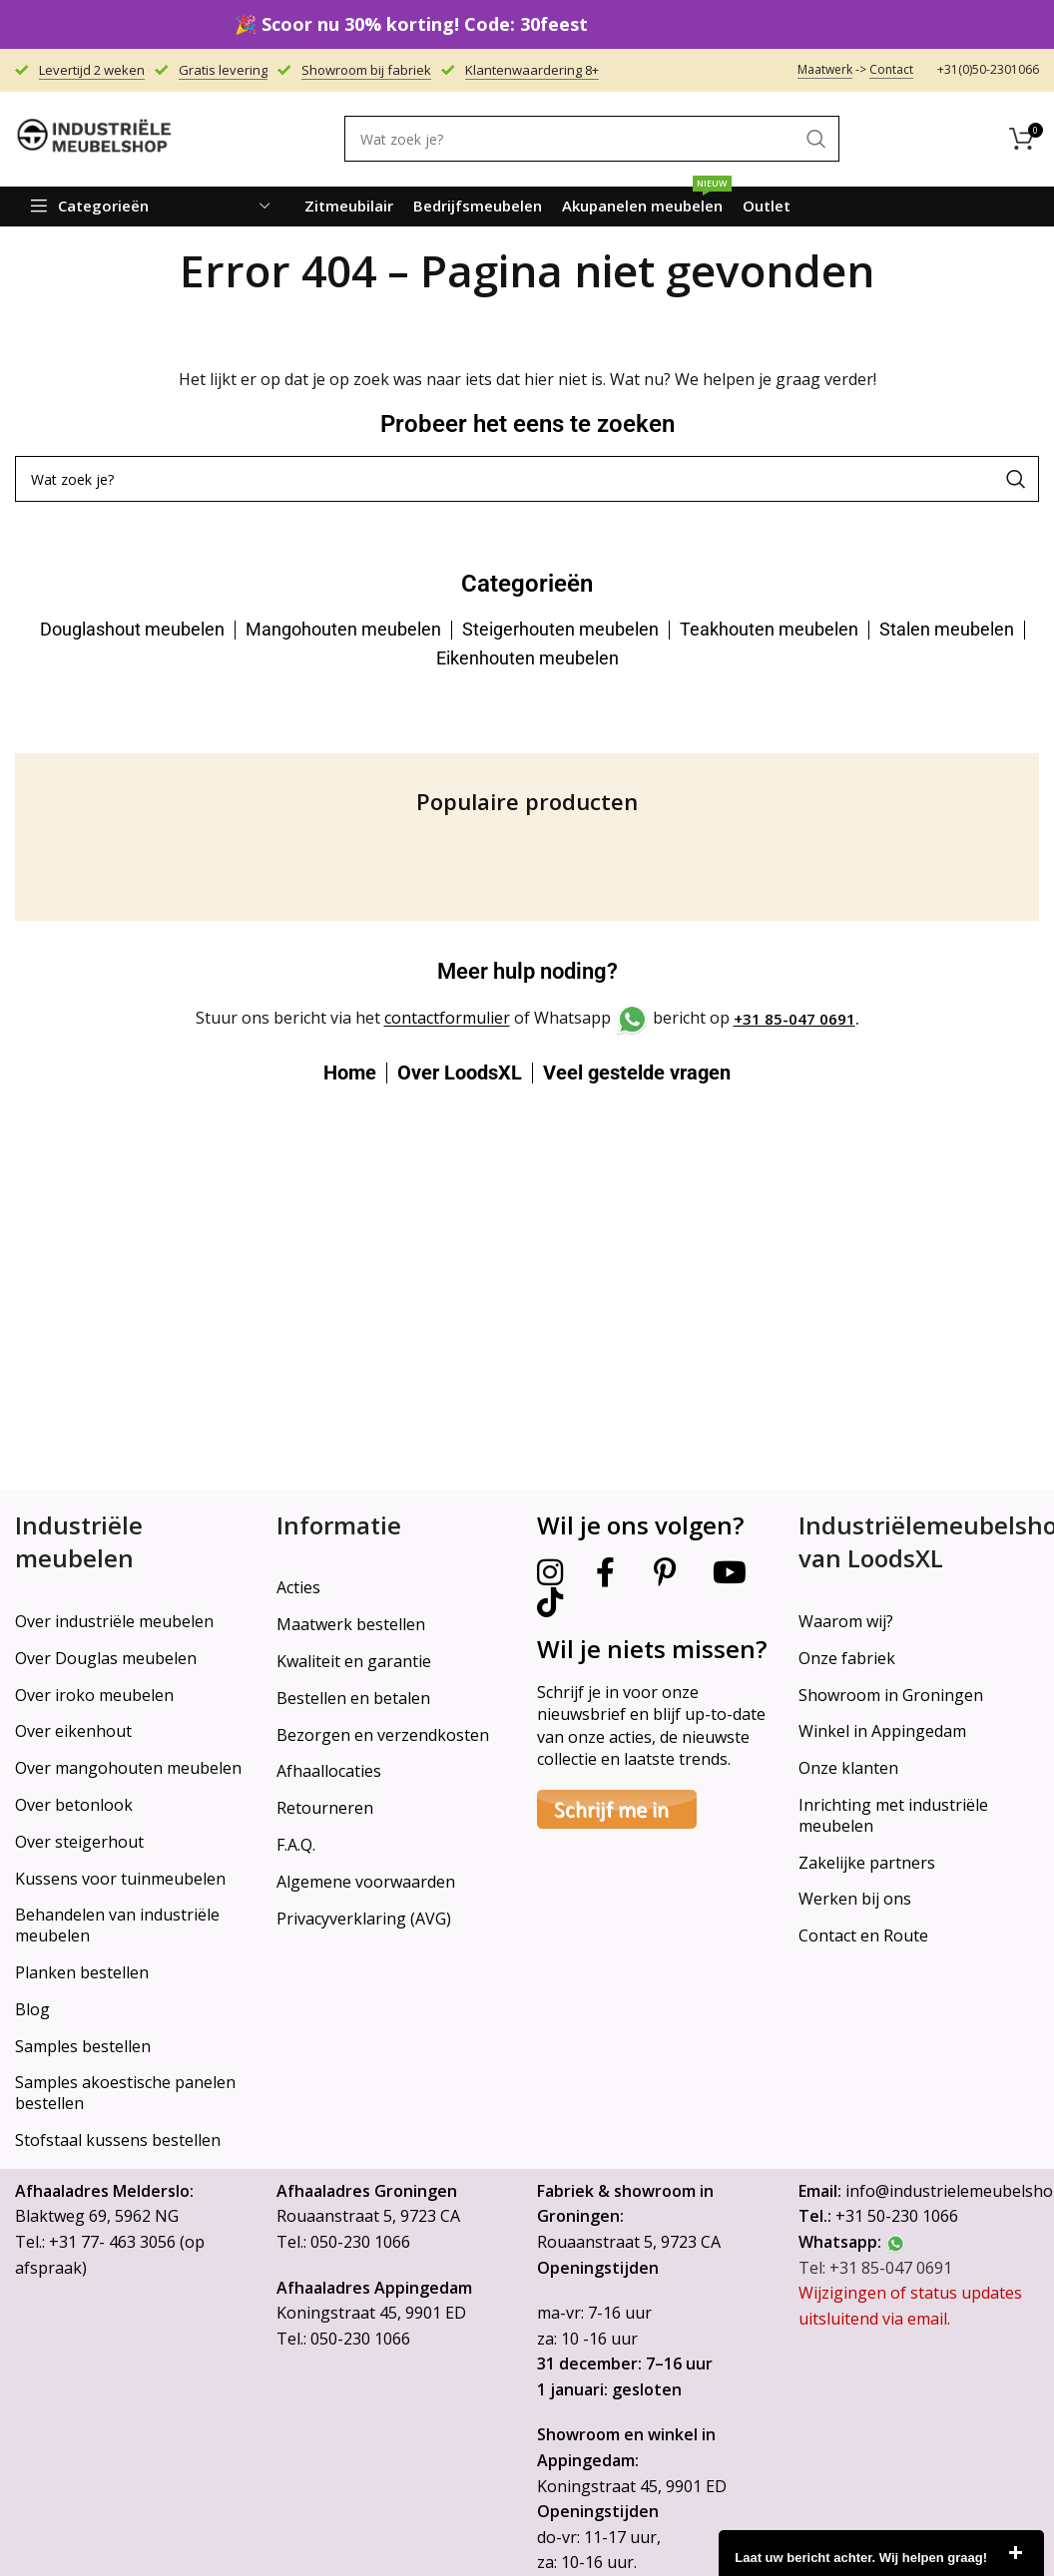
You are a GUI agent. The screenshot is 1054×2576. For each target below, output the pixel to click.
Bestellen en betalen (353, 1698)
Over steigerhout (79, 1842)
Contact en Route (863, 1935)
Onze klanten (848, 1768)
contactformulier (447, 1019)
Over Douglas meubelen (106, 1658)
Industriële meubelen (79, 1541)
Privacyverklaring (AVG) (363, 1919)
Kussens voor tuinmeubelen (120, 1879)
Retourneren (324, 1808)
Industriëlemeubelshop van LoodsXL (919, 1541)
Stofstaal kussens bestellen (118, 2140)
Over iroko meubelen (94, 1695)
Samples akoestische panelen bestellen (125, 2092)
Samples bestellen (83, 2046)
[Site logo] (95, 138)
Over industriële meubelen (114, 1621)
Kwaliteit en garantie (353, 1661)
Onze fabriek (846, 1658)
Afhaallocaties (328, 1771)
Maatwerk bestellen (350, 1624)
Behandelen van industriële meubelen (117, 1925)
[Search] (591, 139)
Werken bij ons (854, 1899)
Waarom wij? (845, 1621)
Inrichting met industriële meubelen (893, 1815)
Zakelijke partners (866, 1863)
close (1015, 2553)
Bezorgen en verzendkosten (382, 1735)
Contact (891, 69)
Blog (32, 2009)
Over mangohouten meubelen (128, 1768)
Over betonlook (74, 1805)
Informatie (338, 1524)
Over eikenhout (73, 1731)
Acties (298, 1587)
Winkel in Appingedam (882, 1731)
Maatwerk (824, 69)
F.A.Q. (295, 1845)
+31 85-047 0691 (794, 1019)
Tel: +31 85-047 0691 (875, 2268)
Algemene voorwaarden (365, 1882)
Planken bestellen (82, 1972)
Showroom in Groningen (890, 1695)
